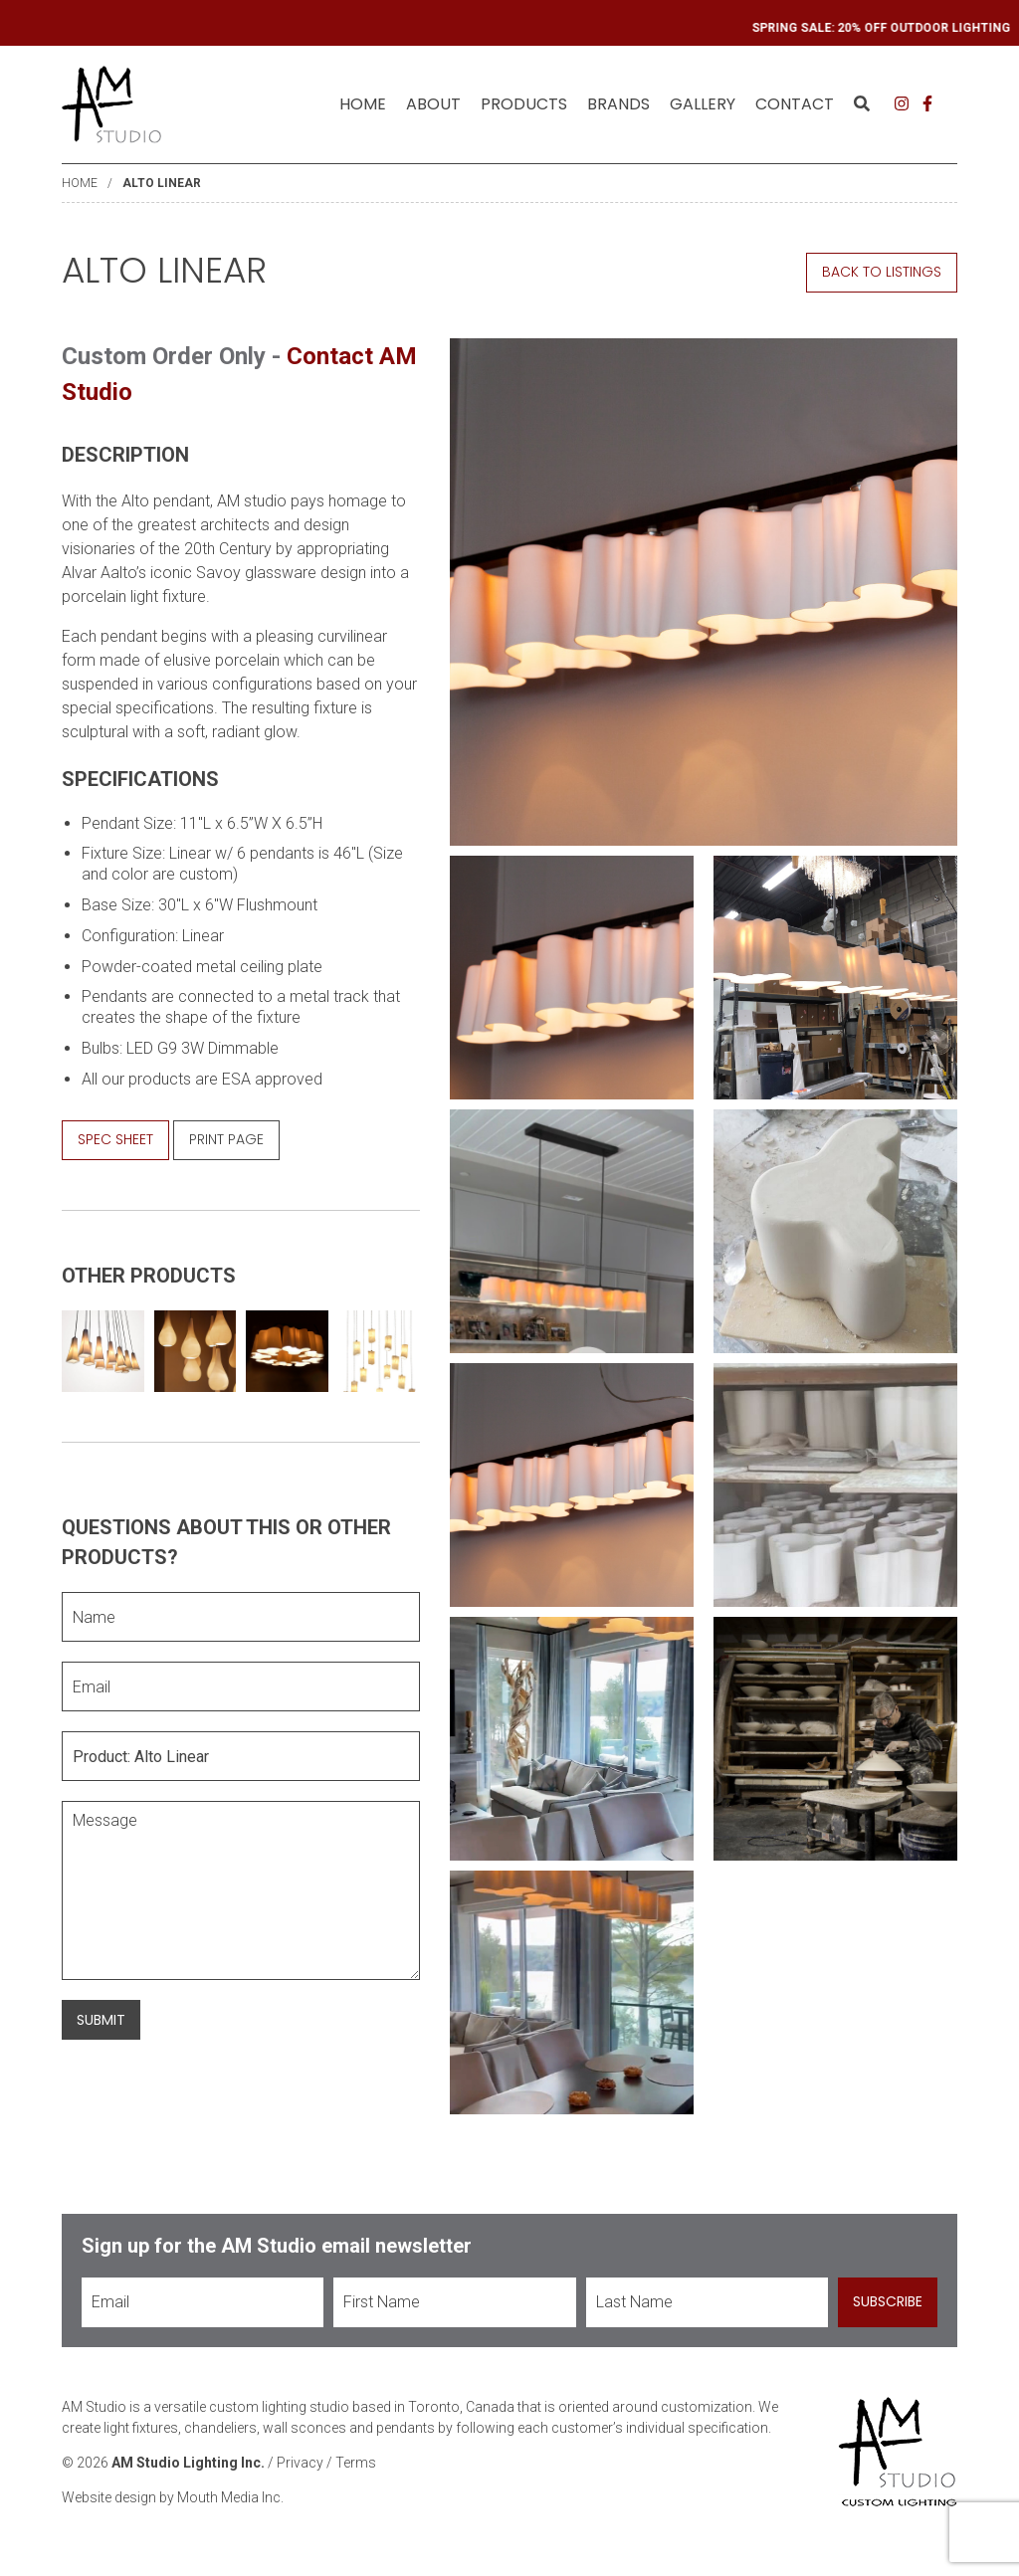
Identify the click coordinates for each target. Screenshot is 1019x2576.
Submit (101, 2020)
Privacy (300, 2463)
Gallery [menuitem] (702, 104)
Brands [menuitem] (618, 104)
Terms (355, 2463)
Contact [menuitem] (794, 104)
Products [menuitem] (524, 104)
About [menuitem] (433, 104)
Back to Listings (881, 272)
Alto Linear (161, 183)
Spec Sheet (115, 1139)
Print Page (226, 1139)
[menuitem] (362, 104)
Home (362, 104)
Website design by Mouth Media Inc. (173, 2497)
